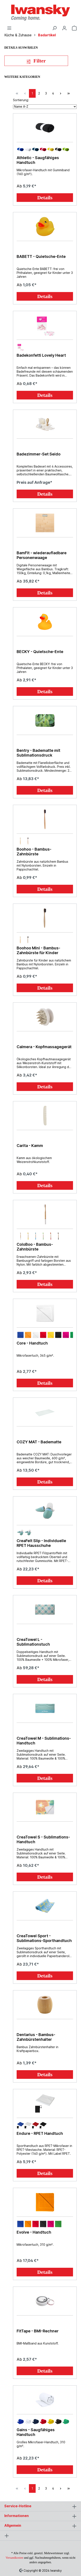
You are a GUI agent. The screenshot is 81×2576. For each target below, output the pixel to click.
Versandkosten (14, 2557)
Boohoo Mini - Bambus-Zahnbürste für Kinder (38, 950)
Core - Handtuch (32, 1343)
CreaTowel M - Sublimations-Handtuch (44, 1740)
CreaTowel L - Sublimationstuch (33, 1642)
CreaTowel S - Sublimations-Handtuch (43, 1839)
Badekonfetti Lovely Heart (41, 355)
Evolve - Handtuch (34, 2232)
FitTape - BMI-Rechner (38, 2331)
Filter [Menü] (36, 61)
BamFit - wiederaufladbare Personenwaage (42, 555)
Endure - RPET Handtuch (40, 2133)
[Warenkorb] (73, 27)
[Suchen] (54, 27)
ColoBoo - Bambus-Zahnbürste (35, 1246)
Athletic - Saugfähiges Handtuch (38, 160)
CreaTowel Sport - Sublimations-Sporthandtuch (44, 1938)
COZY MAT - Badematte (39, 1442)
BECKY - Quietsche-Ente (40, 651)
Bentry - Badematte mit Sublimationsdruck (38, 752)
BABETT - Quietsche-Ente (41, 256)
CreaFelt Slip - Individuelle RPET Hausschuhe (41, 1543)
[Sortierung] (45, 106)
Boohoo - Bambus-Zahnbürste (34, 851)
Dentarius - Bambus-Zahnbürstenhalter (36, 2037)
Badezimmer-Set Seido (38, 454)
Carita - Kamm (30, 1145)
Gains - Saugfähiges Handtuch (36, 2432)
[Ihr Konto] (64, 27)
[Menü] (9, 27)
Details (44, 197)
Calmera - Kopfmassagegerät (44, 1046)
